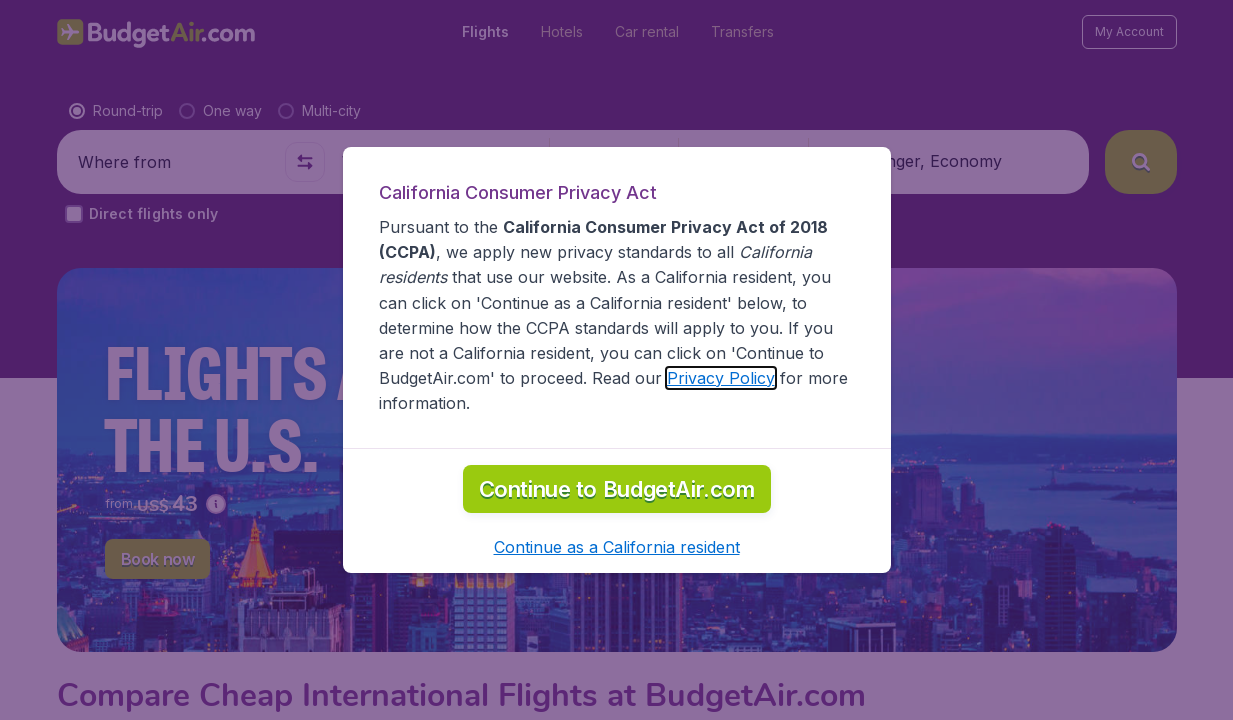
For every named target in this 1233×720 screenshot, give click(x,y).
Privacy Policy (721, 378)
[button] (617, 547)
